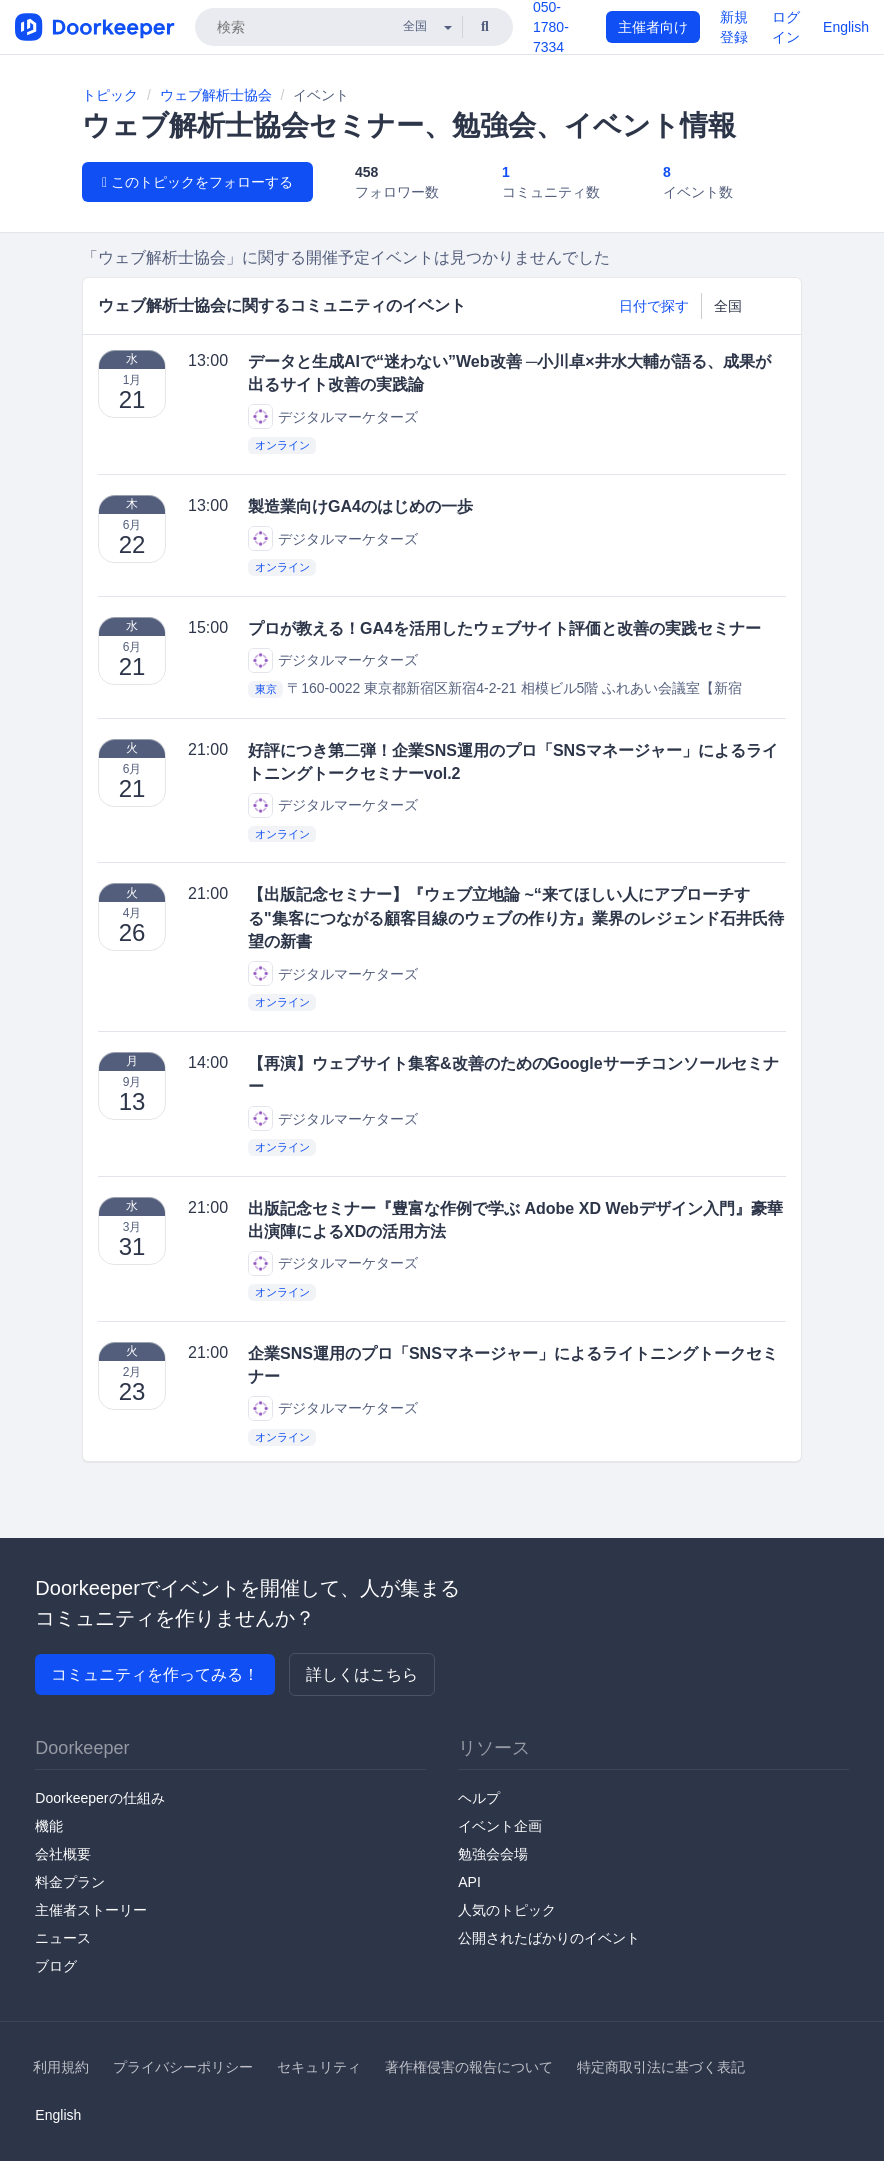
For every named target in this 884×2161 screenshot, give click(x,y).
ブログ (56, 1966)
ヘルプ (479, 1798)
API (469, 1882)
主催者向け (653, 27)
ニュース (63, 1938)
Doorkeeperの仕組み (99, 1798)
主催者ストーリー (91, 1910)
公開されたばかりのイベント (549, 1938)
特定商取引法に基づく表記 (661, 2067)
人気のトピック (507, 1910)
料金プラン (70, 1882)
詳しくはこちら (362, 1674)
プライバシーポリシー (183, 2067)
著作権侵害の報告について (469, 2067)
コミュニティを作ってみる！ (155, 1674)
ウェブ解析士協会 (216, 95)
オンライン (282, 445)
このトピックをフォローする (197, 182)
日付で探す (654, 306)
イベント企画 (500, 1826)
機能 (49, 1826)
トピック (110, 95)
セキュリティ (319, 2067)
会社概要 (63, 1854)
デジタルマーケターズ (333, 416)
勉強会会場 (493, 1854)
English (846, 27)
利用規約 (61, 2067)
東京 (266, 689)
